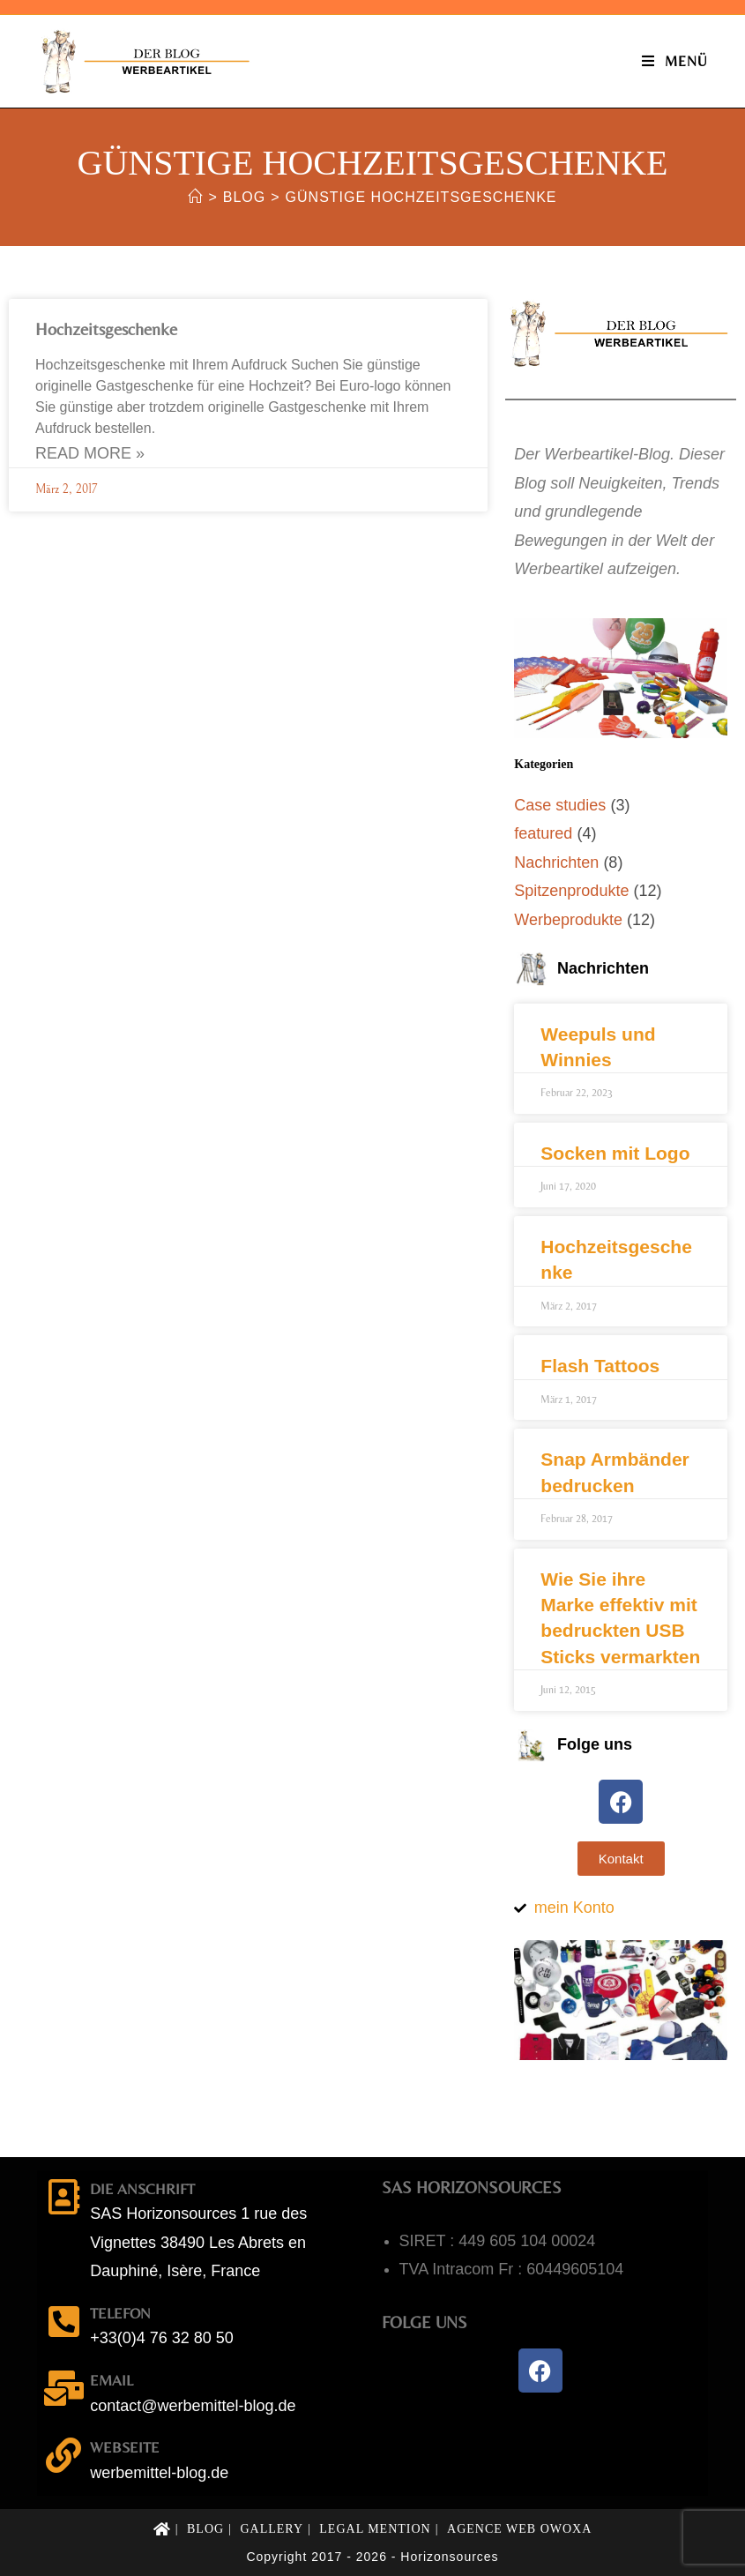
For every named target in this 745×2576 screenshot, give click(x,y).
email (111, 2380)
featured (543, 833)
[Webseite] (63, 2455)
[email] (63, 2388)
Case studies (560, 805)
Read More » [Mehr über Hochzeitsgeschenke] (90, 453)
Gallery (271, 2528)
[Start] (195, 197)
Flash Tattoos (599, 1365)
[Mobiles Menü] (675, 61)
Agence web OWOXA (519, 2528)
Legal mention (374, 2528)
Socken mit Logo (614, 1153)
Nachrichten (556, 862)
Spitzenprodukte (571, 891)
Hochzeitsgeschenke (106, 328)
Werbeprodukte (568, 920)
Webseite (125, 2447)
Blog (205, 2528)
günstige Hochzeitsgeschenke (421, 197)
